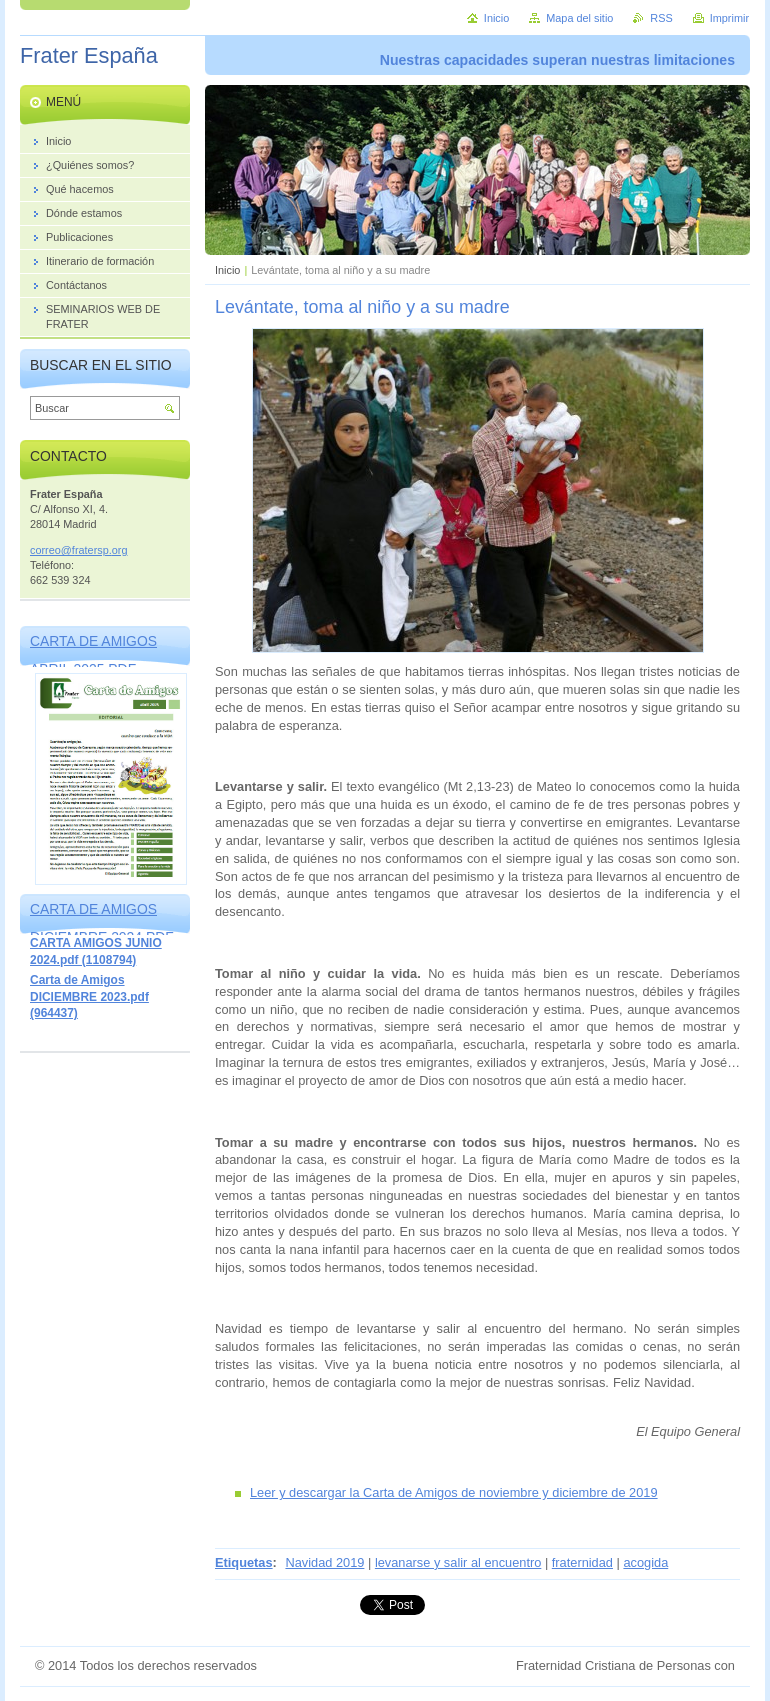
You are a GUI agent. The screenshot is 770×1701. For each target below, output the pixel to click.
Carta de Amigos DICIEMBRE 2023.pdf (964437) (89, 996)
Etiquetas (244, 1562)
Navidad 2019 (324, 1562)
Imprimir (729, 18)
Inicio (227, 270)
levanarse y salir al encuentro (458, 1562)
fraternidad (582, 1562)
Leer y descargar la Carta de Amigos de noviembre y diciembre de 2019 (454, 1492)
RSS (661, 18)
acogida (645, 1562)
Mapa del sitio (579, 18)
